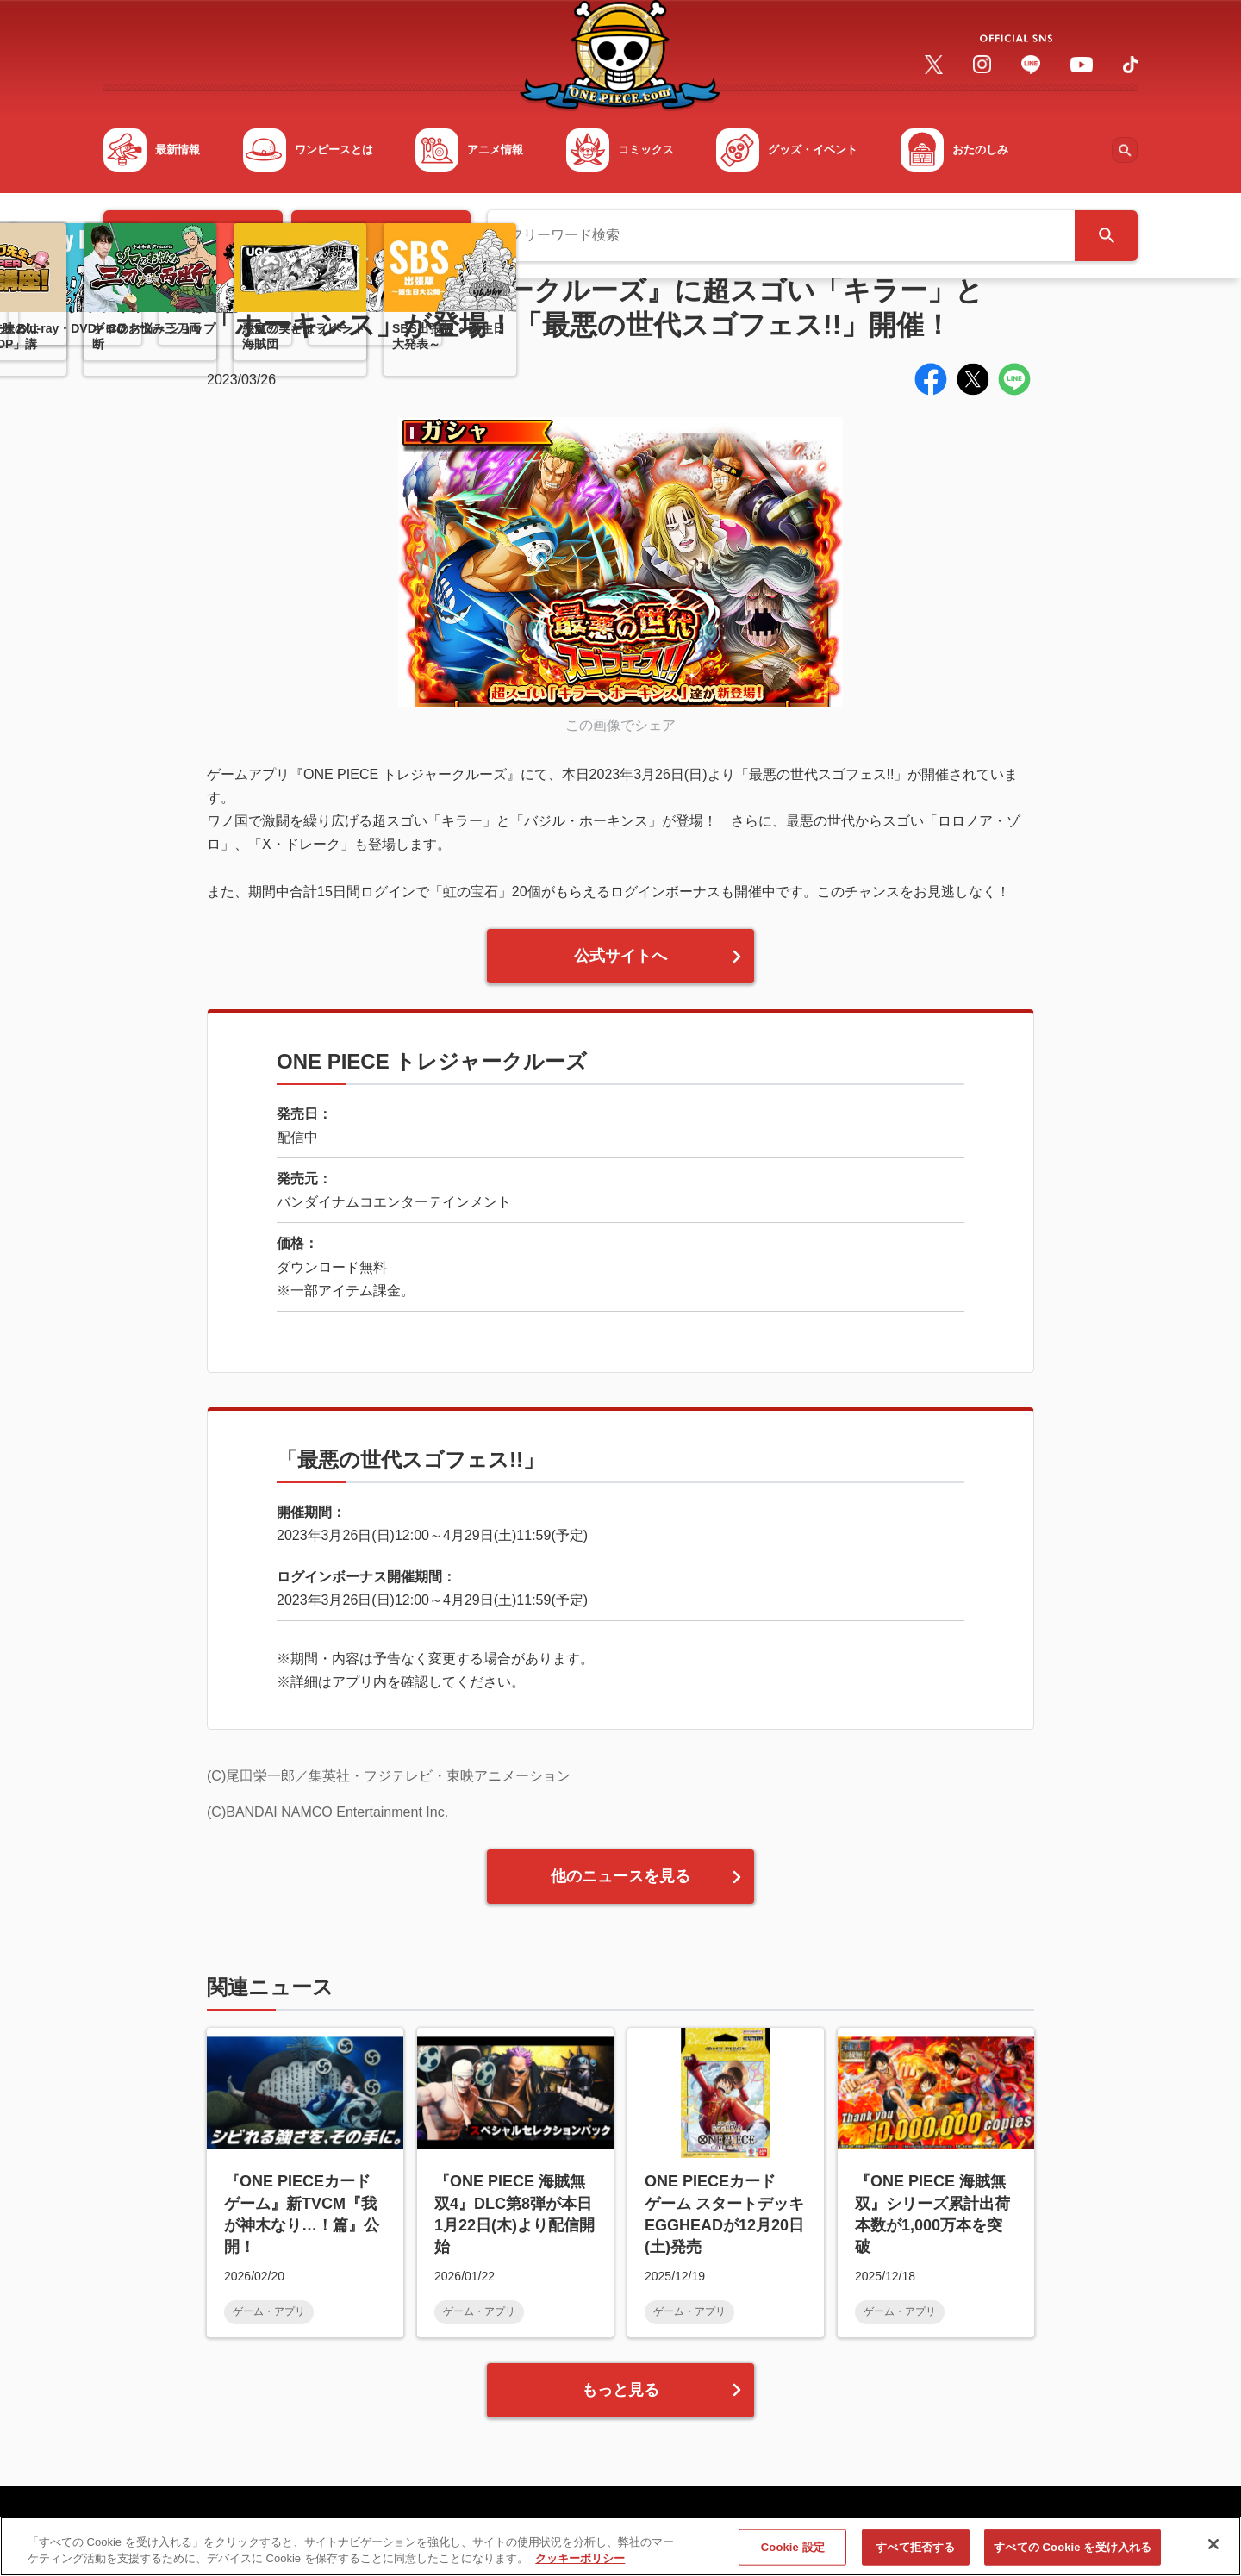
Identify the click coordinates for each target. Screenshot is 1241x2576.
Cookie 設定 (793, 2554)
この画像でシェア (620, 725)
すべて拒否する (915, 2554)
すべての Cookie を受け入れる (1072, 2554)
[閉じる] (1213, 2552)
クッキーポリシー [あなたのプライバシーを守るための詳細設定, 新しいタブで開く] (580, 2566)
